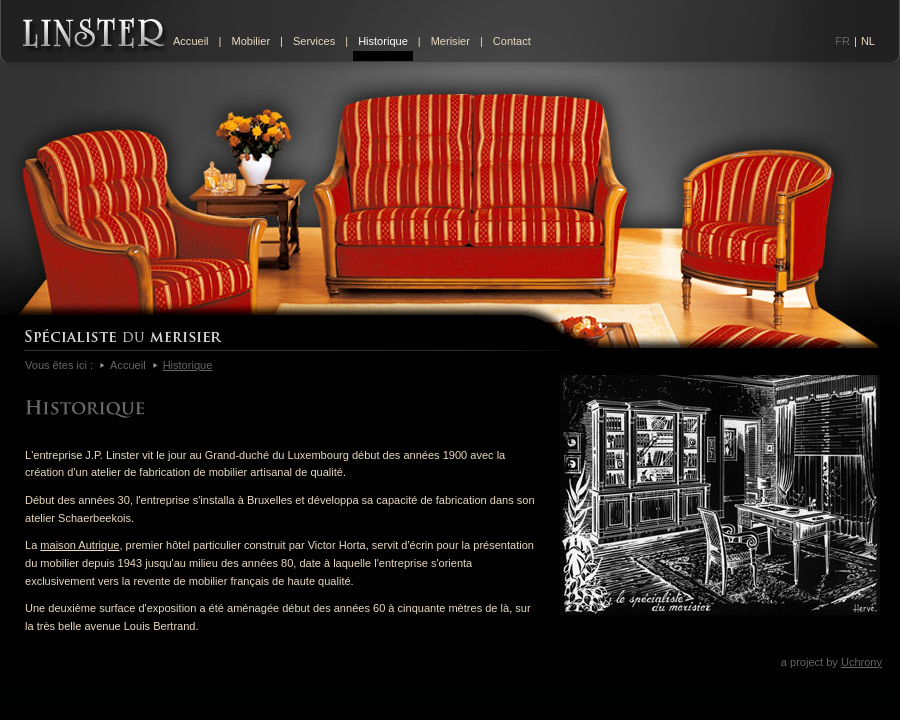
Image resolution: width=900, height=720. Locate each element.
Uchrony (861, 662)
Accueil (191, 41)
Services (314, 41)
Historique (383, 41)
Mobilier (250, 41)
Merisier (450, 41)
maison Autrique (79, 545)
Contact (512, 41)
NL (868, 41)
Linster (95, 35)
